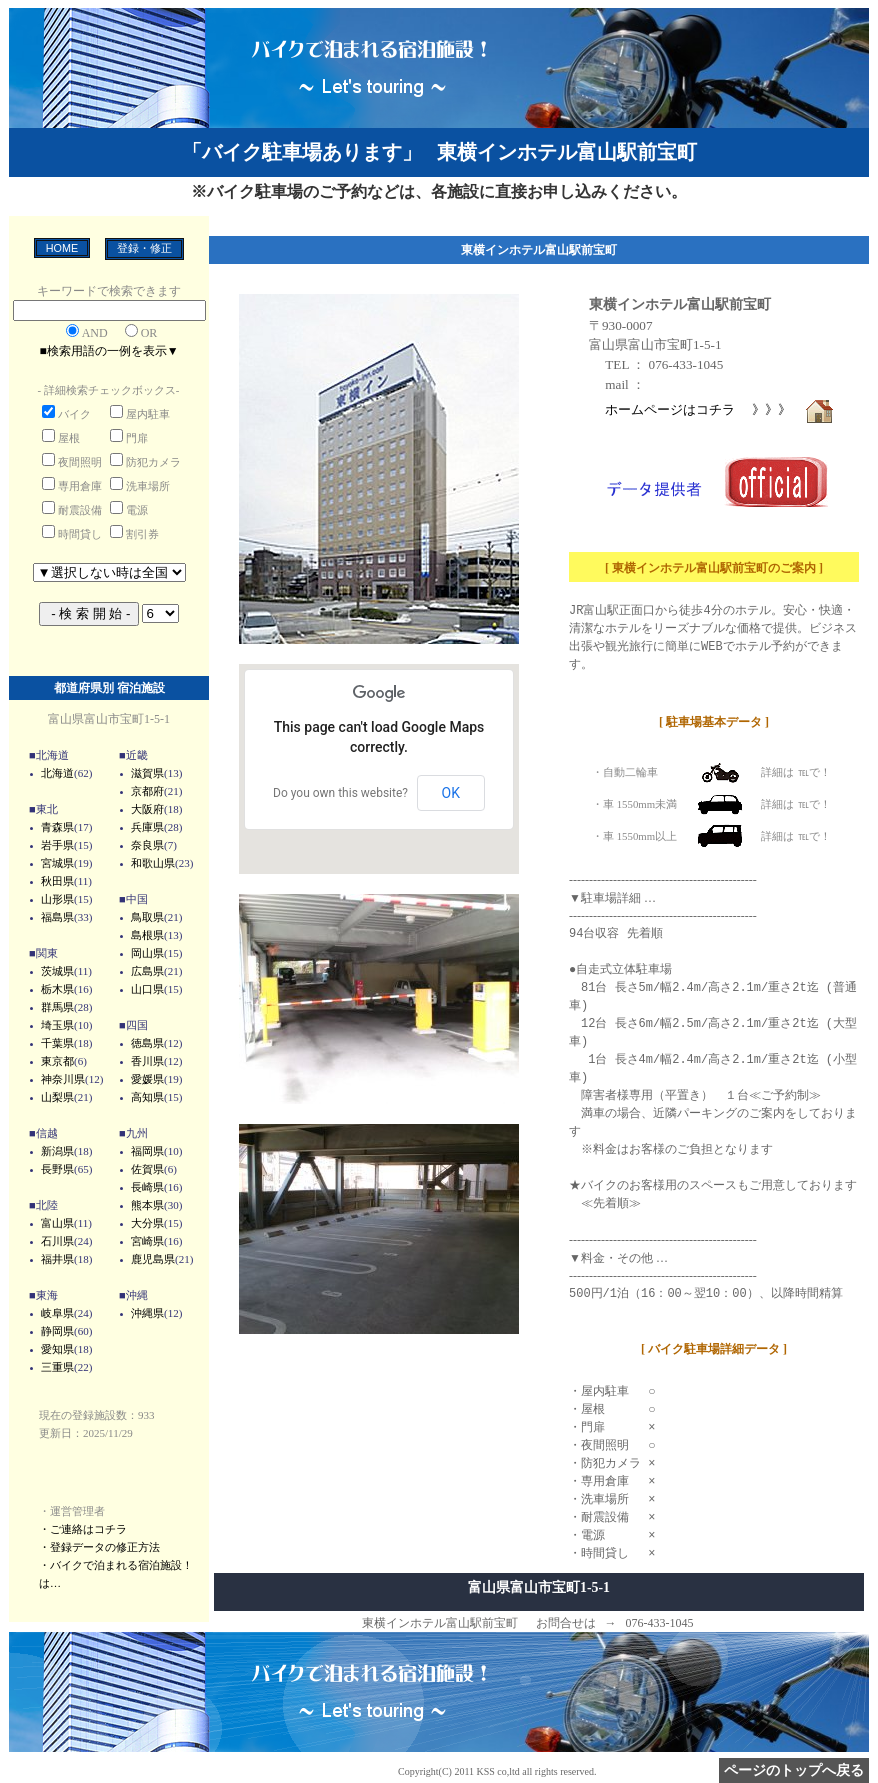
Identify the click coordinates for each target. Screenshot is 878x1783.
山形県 (57, 899)
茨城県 (57, 971)
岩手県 (57, 845)
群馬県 (57, 1007)
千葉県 (57, 1043)
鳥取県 (147, 917)
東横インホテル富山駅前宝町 (680, 304)
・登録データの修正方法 (99, 1547)
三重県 (57, 1367)
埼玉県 (57, 1025)
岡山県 (147, 953)
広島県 (147, 971)
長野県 (57, 1169)
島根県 (147, 935)
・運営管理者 (72, 1511)
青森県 (57, 827)
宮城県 (57, 863)
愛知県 (57, 1349)
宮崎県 (147, 1241)
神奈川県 (63, 1079)
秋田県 (57, 881)
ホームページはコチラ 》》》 (720, 409)
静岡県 (57, 1331)
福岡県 (147, 1151)
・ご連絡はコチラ (83, 1529)
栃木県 (57, 989)
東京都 (57, 1061)
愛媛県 (147, 1079)
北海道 (57, 773)
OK (451, 793)
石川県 (57, 1241)
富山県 (57, 1223)
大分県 (147, 1223)
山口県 (147, 989)
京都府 (147, 791)
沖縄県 (147, 1313)
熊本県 (147, 1205)
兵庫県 (147, 827)
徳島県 (147, 1043)
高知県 (147, 1097)
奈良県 (147, 845)
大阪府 (147, 809)
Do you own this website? (340, 793)
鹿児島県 (153, 1259)
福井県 (57, 1259)
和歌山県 (153, 863)
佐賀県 (147, 1169)
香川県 (147, 1061)
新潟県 (57, 1151)
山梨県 (57, 1097)
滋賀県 (147, 773)
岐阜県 (57, 1313)
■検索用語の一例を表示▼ (108, 351)
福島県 (57, 917)
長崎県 (147, 1187)
